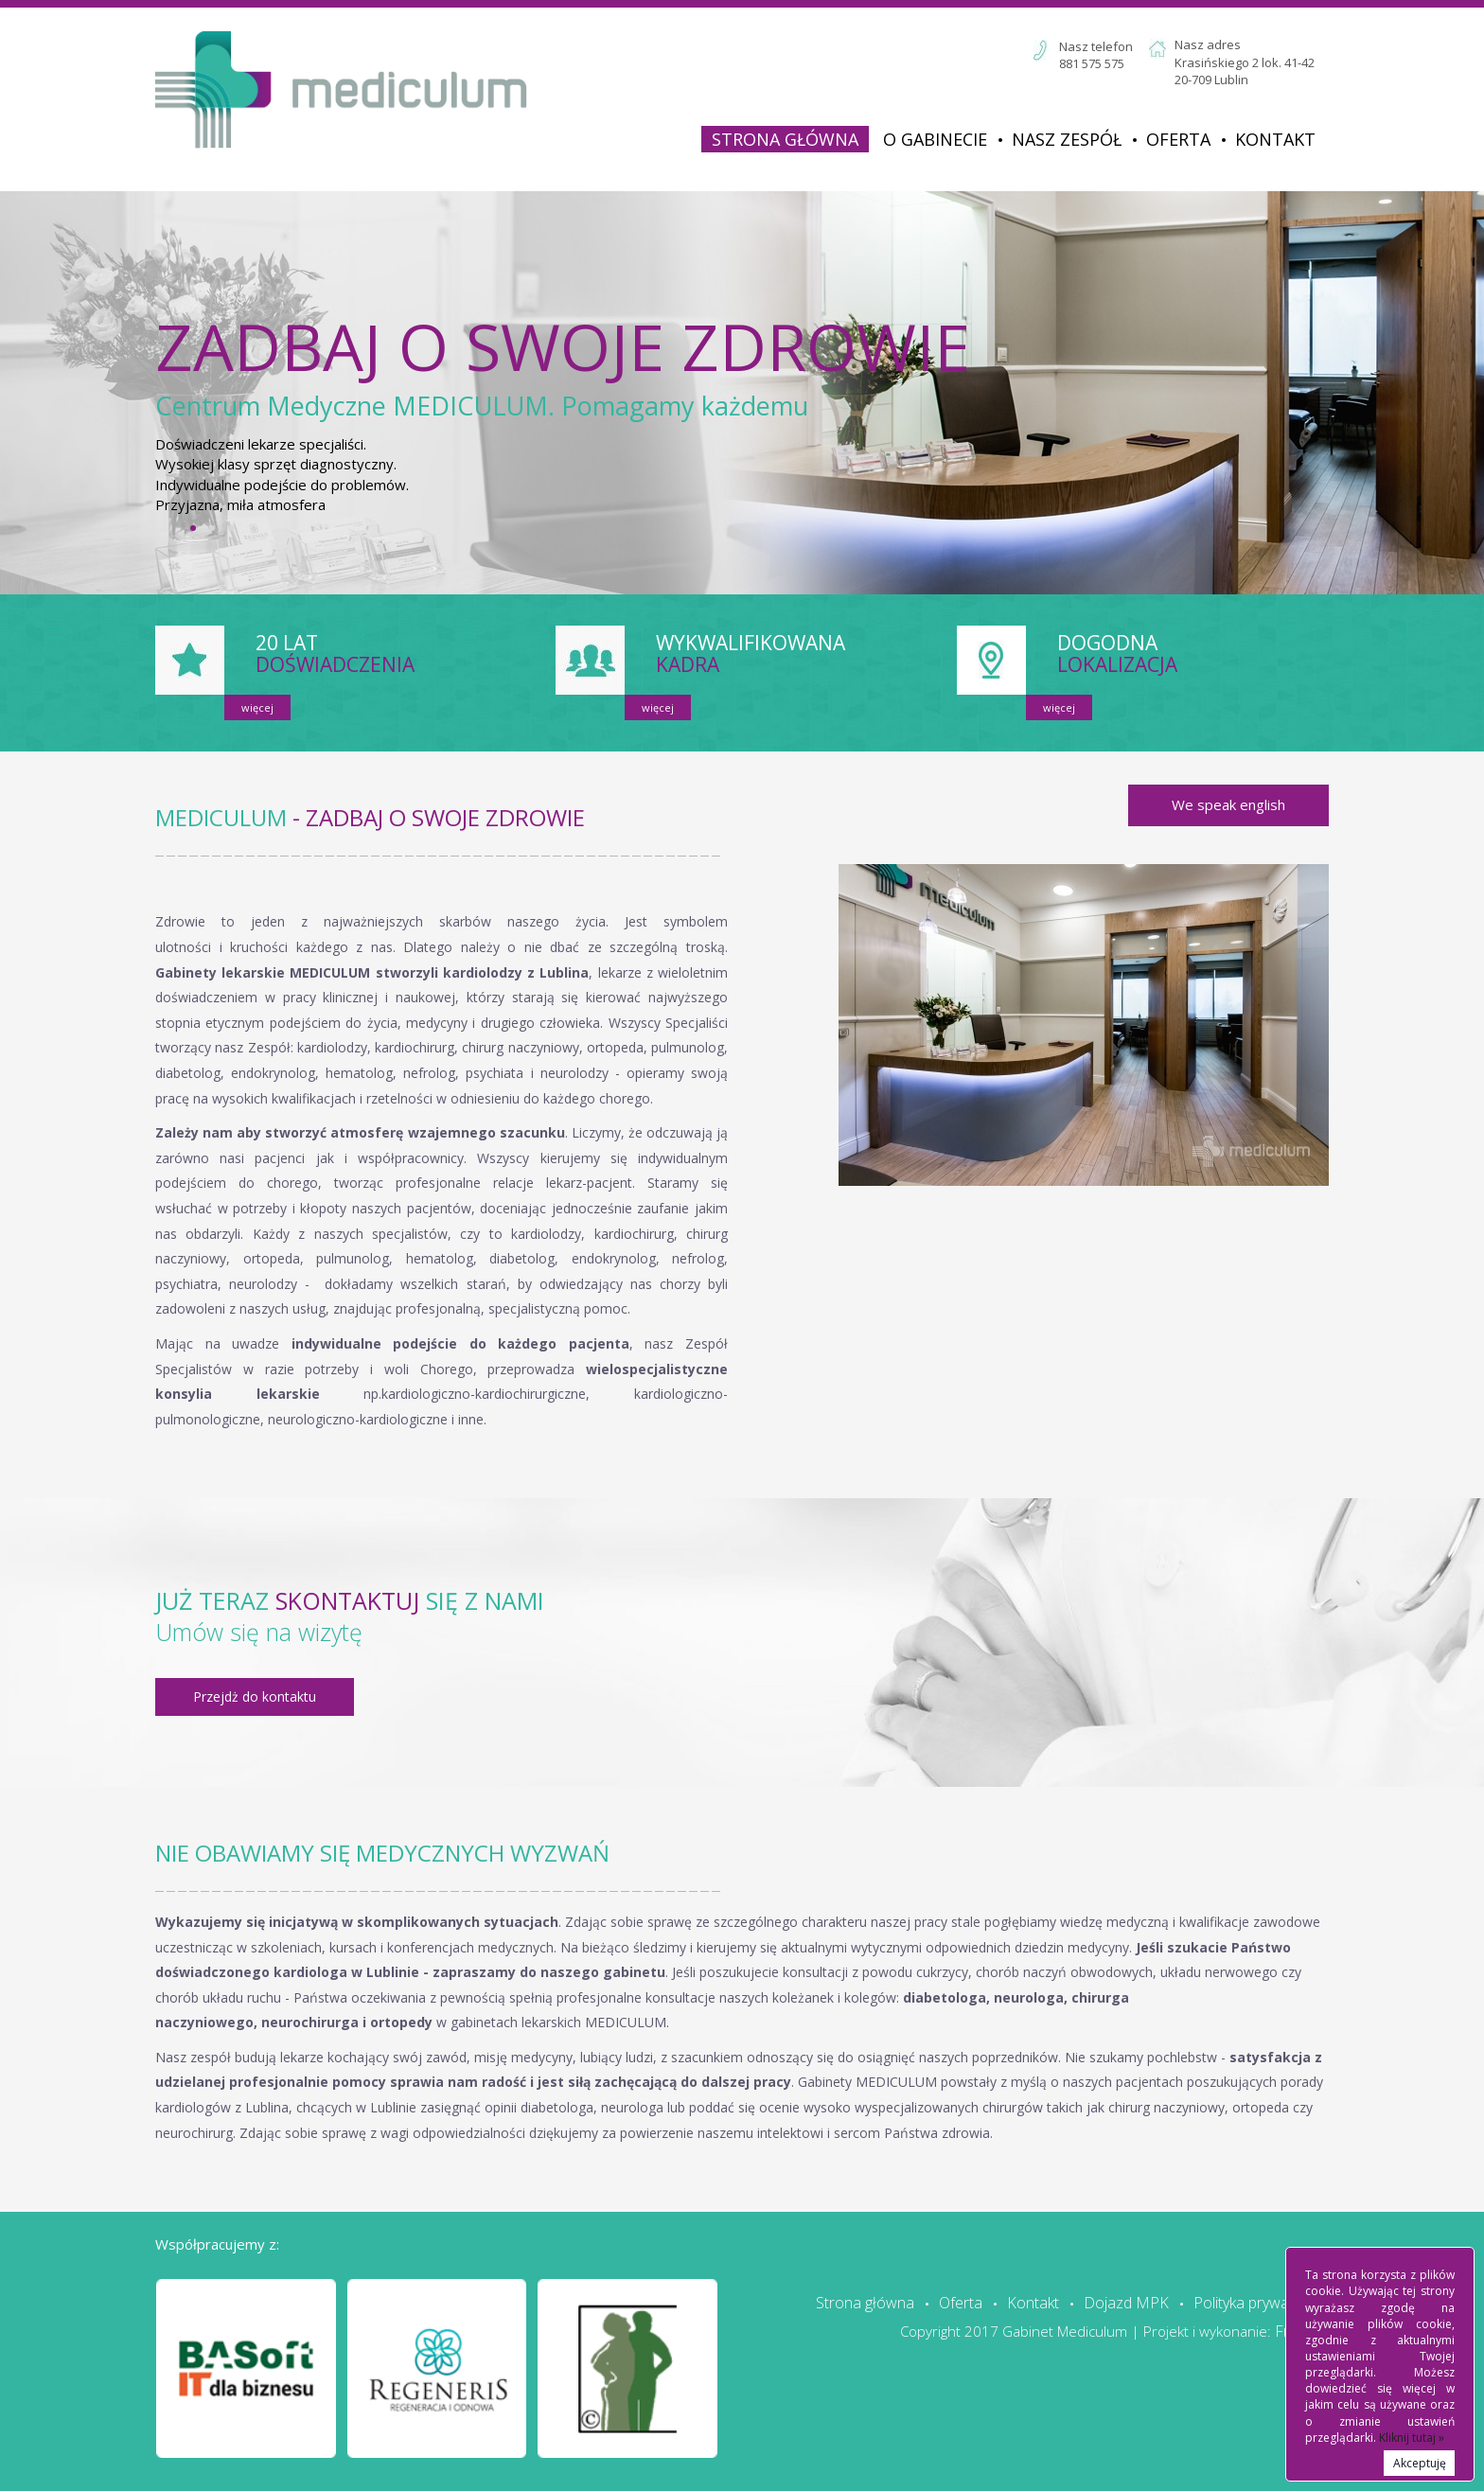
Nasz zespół (1067, 139)
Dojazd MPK (1126, 2302)
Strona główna (785, 139)
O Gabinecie (935, 139)
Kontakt (1275, 139)
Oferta (1178, 139)
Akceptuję (1419, 2463)
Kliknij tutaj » (1411, 2437)
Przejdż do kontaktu (254, 1696)
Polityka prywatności (1261, 2302)
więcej (257, 707)
